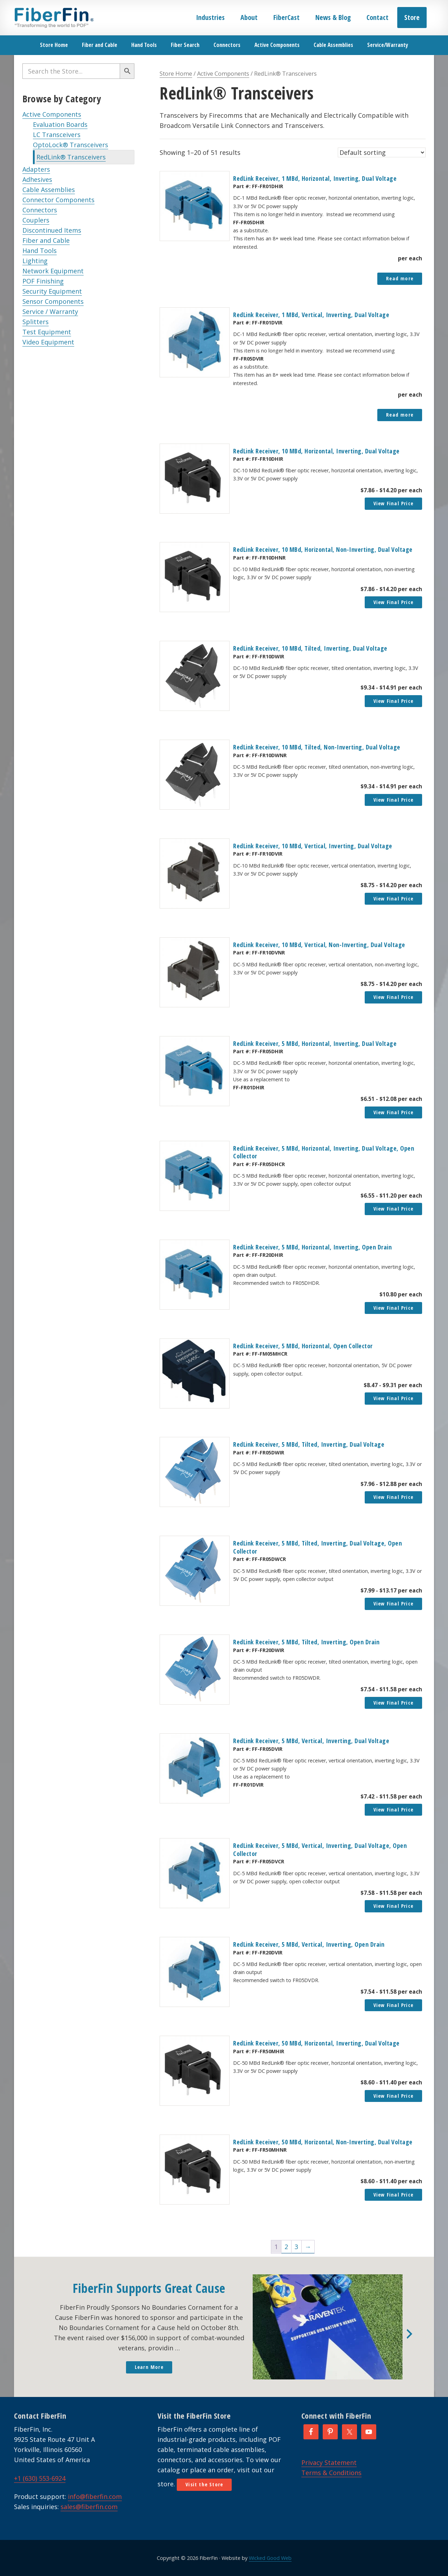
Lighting (35, 260)
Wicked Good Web (270, 2558)
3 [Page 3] (296, 2246)
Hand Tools (39, 250)
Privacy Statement (329, 2462)
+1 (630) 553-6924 (39, 2478)
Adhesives (37, 179)
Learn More (149, 2367)
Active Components (51, 114)
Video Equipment (48, 342)
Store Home (176, 73)
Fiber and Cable (46, 240)
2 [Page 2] (286, 2246)
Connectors (39, 210)
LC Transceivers (56, 134)
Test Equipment (46, 332)
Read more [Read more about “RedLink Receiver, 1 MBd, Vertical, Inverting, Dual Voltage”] (399, 414)
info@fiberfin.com (95, 2496)
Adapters (36, 169)
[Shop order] (382, 152)
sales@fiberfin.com (89, 2506)
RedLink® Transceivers (71, 157)
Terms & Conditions (331, 2472)
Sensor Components (53, 301)
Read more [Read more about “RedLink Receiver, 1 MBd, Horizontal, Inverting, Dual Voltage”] (399, 278)
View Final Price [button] (393, 503)
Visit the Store (204, 2484)
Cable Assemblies (48, 189)
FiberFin (53, 17)
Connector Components (58, 200)
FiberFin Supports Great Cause (149, 2288)
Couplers (35, 220)
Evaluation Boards (60, 124)
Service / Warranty (50, 311)
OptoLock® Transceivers (70, 145)
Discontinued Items (51, 230)
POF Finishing (43, 281)
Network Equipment (53, 271)
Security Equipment (52, 291)
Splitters (35, 321)
